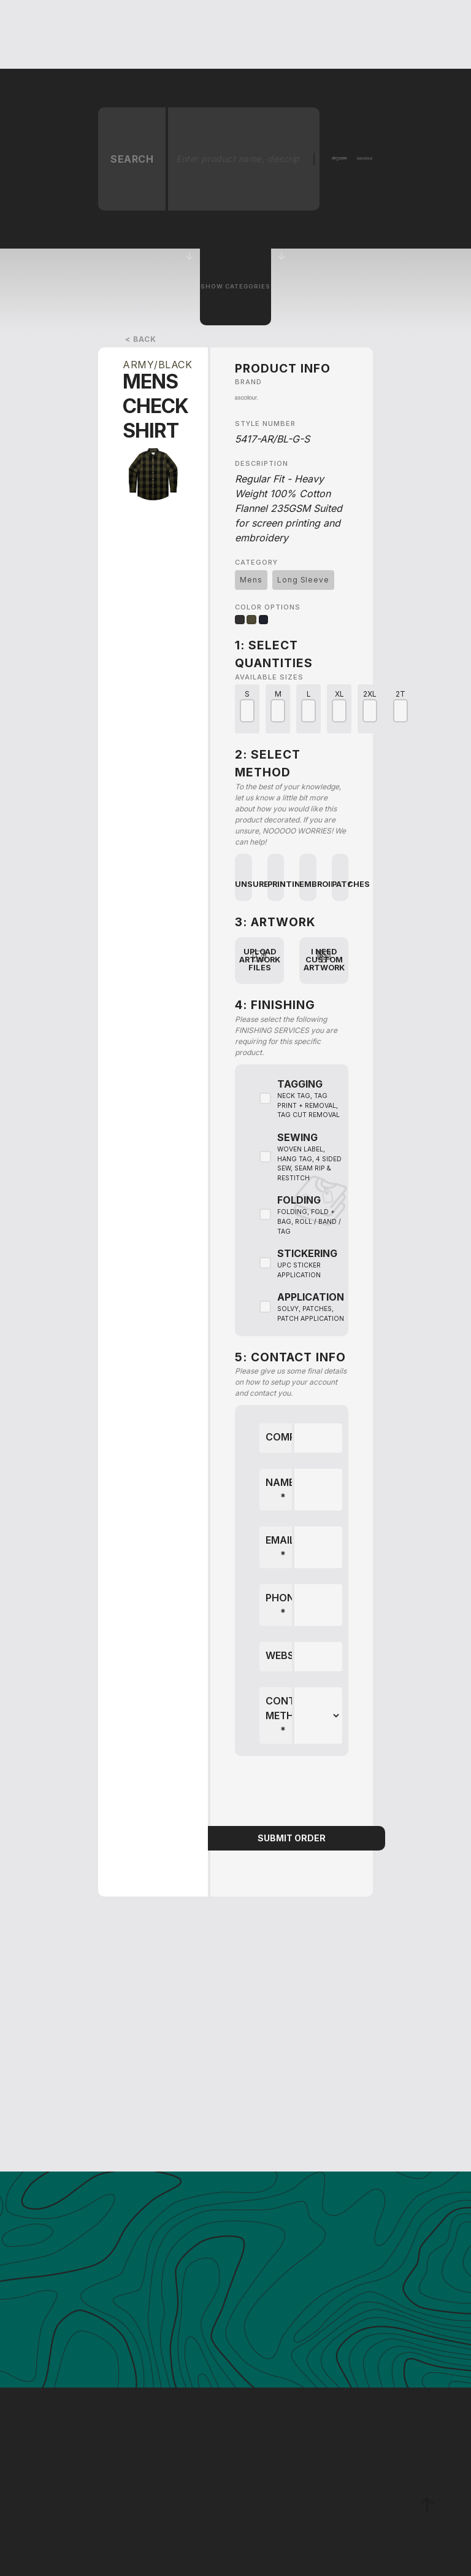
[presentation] (292, 1792)
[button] (138, 34)
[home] (73, 34)
